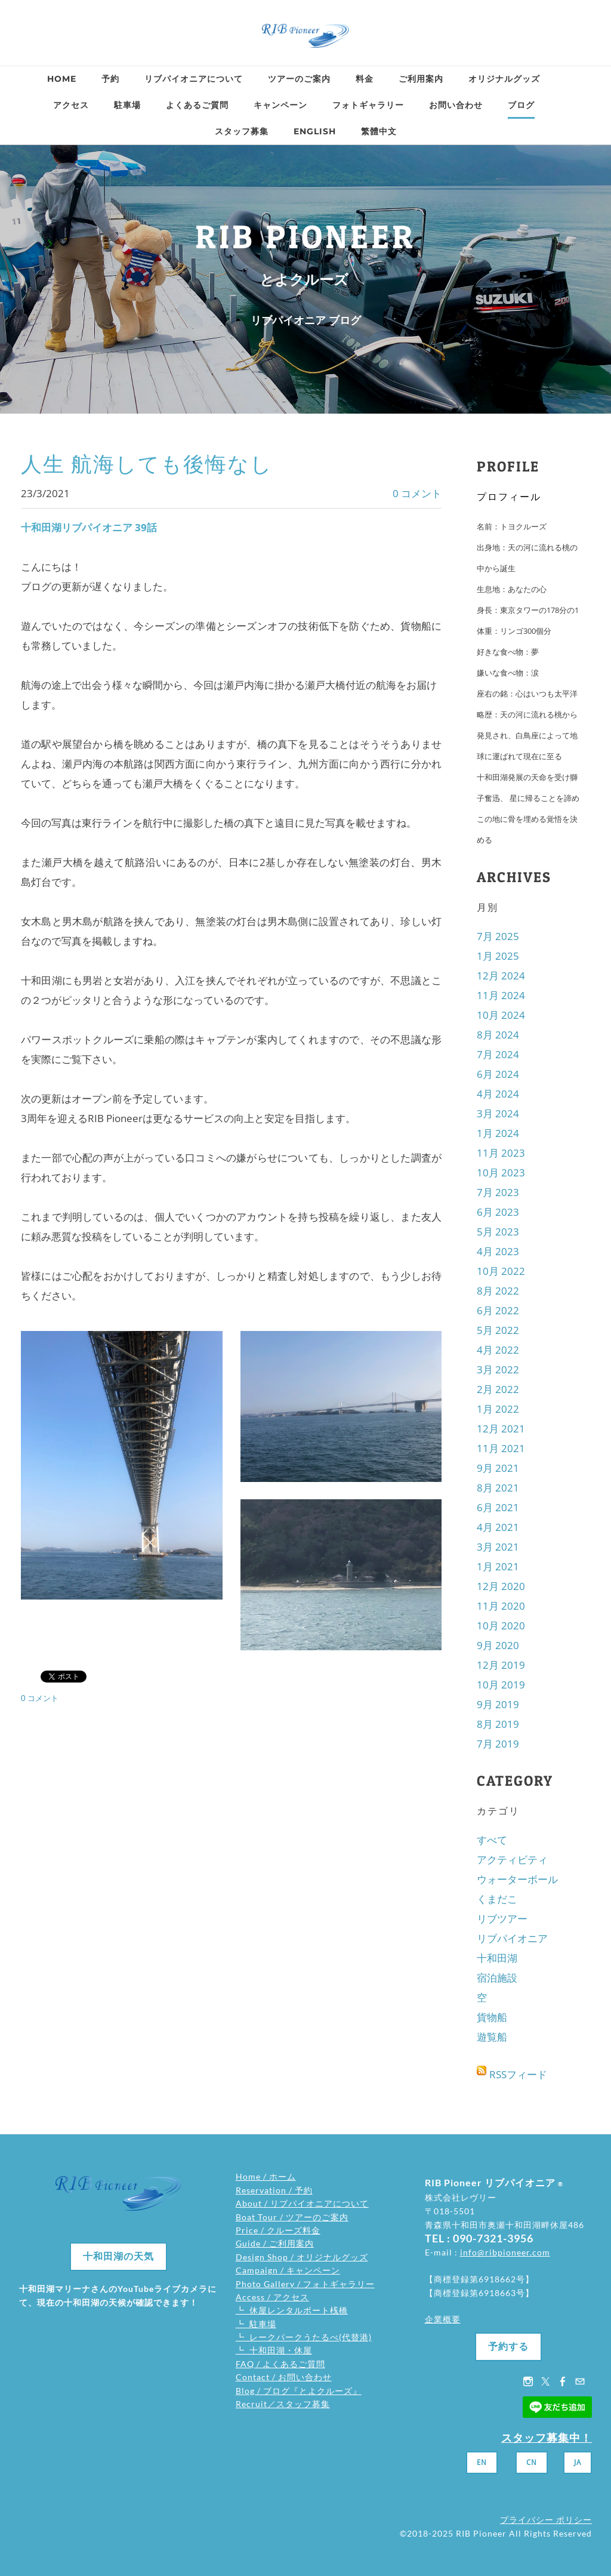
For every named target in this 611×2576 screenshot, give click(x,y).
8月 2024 (498, 1035)
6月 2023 (498, 1212)
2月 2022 (498, 1389)
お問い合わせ (456, 105)
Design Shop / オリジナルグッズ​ (302, 2257)
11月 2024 (501, 995)
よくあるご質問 (197, 105)
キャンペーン (280, 105)
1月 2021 (498, 1566)
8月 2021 (498, 1488)
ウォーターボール (517, 1879)
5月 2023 (498, 1231)
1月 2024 (498, 1133)
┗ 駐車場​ (256, 2324)
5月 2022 (498, 1330)
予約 (110, 78)
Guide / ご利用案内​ (275, 2243)
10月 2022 (501, 1271)
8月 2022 (498, 1291)
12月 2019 (501, 1665)
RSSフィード (518, 2074)
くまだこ (497, 1899)
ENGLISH (315, 131)
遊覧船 (492, 2037)
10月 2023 (501, 1172)
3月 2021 (498, 1547)
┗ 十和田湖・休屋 (274, 2350)
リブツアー (502, 1918)
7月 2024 (498, 1054)
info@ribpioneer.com (505, 2252)
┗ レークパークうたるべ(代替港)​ (304, 2337)
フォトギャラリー (368, 105)
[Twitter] (545, 2381)
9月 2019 (498, 1704)
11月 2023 (501, 1153)
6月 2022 (498, 1310)
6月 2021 (498, 1507)
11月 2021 (501, 1448)
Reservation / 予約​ (274, 2190)
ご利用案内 (421, 78)
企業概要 (443, 2319)
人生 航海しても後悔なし (147, 464)
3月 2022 (498, 1369)
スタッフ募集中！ (546, 2437)
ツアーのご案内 (299, 78)
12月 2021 (501, 1428)
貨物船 (492, 2017)
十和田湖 (497, 1958)
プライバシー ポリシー (546, 2520)
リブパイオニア (512, 1938)
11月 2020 (501, 1606)
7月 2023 (498, 1192)
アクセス (71, 105)
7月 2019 (498, 1744)
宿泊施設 (497, 1978)
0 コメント (417, 493)
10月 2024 (501, 1015)
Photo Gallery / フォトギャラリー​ (305, 2284)
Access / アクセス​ (272, 2297)
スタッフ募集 (242, 131)
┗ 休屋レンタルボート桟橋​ (292, 2310)
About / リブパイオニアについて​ (302, 2203)
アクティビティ (512, 1859)
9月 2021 (498, 1468)
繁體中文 (379, 131)
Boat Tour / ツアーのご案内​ (292, 2217)
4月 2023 (498, 1251)
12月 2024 (501, 975)
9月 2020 (498, 1645)
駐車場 (127, 105)
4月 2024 (498, 1094)
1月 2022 (498, 1409)
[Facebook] (562, 2381)
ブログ (521, 105)
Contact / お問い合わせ (284, 2377)
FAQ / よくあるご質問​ (280, 2364)
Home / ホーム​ (266, 2176)
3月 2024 (498, 1113)
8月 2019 (498, 1724)
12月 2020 (501, 1586)
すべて (492, 1840)
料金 (365, 78)
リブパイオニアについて (193, 78)
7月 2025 (498, 936)
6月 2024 (498, 1074)
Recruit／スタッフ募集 (283, 2404)
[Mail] (580, 2381)
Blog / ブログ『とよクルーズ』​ (299, 2391)
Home (61, 78)
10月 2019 (501, 1684)
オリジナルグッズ (504, 78)
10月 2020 (501, 1625)
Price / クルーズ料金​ (278, 2230)
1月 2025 (498, 956)
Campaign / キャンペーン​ (288, 2270)
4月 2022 (498, 1350)
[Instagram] (528, 2381)
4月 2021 (498, 1527)
